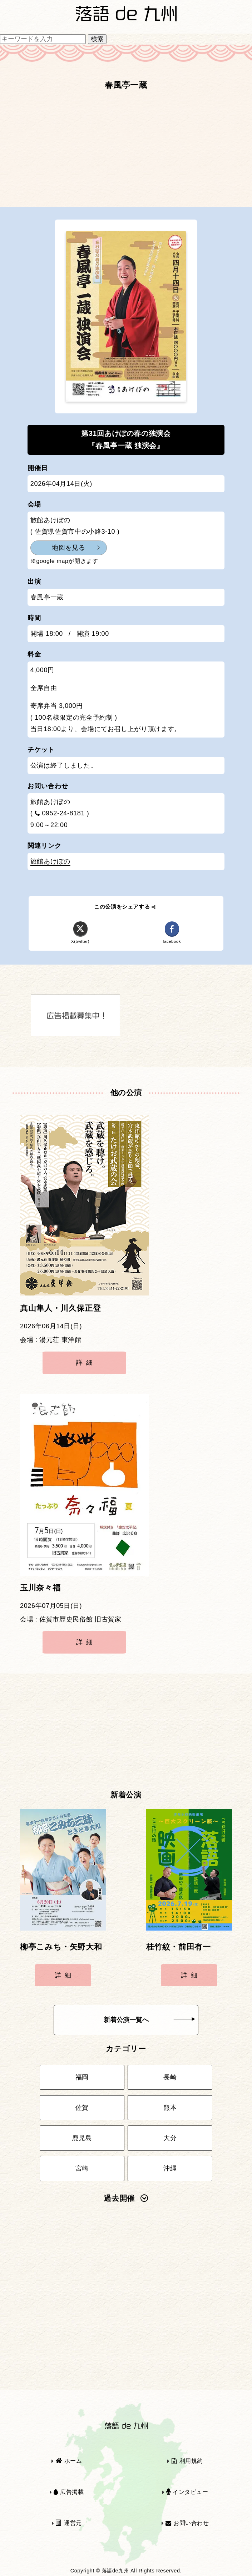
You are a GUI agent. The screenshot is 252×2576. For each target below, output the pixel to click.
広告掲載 (69, 2492)
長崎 (170, 2077)
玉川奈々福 (40, 1588)
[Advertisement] (126, 152)
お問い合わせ (187, 2523)
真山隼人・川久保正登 (60, 1308)
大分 (170, 2138)
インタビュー (187, 2492)
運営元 (69, 2523)
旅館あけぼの (50, 861)
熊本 (170, 2107)
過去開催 (126, 2198)
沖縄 (170, 2168)
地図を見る (68, 547)
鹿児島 (82, 2138)
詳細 (86, 1362)
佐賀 (82, 2107)
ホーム (69, 2461)
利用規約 (187, 2461)
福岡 (82, 2077)
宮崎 (82, 2168)
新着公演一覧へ (149, 2019)
